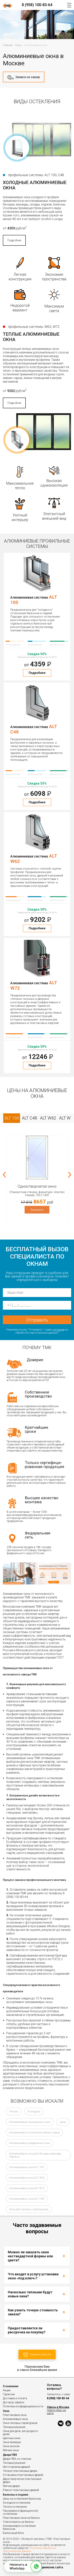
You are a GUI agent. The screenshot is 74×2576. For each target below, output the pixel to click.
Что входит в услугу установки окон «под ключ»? (37, 2276)
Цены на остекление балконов (22, 2498)
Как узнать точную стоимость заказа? (37, 2312)
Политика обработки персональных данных (29, 2550)
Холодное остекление (16, 2502)
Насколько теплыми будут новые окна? (37, 2294)
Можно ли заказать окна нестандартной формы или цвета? (37, 2256)
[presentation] (4, 1173)
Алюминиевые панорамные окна (29, 2121)
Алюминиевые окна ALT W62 (27, 2177)
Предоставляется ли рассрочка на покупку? (37, 2330)
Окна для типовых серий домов (28, 2209)
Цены (63, 2121)
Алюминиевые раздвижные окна (29, 2143)
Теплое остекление (15, 2506)
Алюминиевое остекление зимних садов (34, 2132)
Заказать (37, 1210)
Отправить (37, 1320)
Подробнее (14, 240)
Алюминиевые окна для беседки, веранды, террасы (35, 2155)
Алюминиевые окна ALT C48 (26, 2198)
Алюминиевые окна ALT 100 (26, 2167)
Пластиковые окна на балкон (21, 2517)
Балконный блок (13, 2532)
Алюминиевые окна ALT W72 (27, 2188)
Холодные (33, 2111)
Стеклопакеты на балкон (18, 2521)
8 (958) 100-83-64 (37, 4)
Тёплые (13, 2111)
